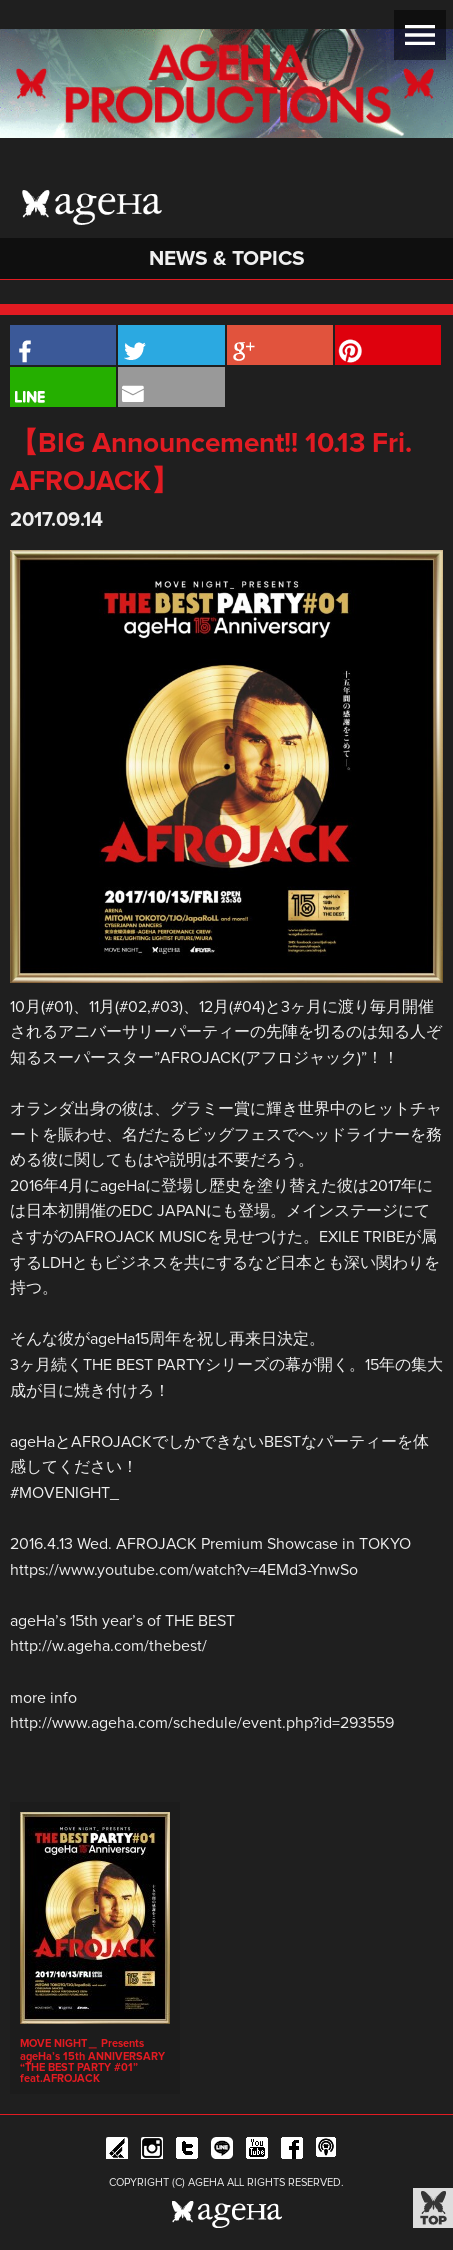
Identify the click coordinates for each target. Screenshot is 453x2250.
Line (222, 2151)
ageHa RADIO (327, 2151)
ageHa (92, 208)
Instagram (152, 2151)
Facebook (292, 2151)
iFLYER (117, 2151)
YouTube (257, 2151)
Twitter (187, 2151)
